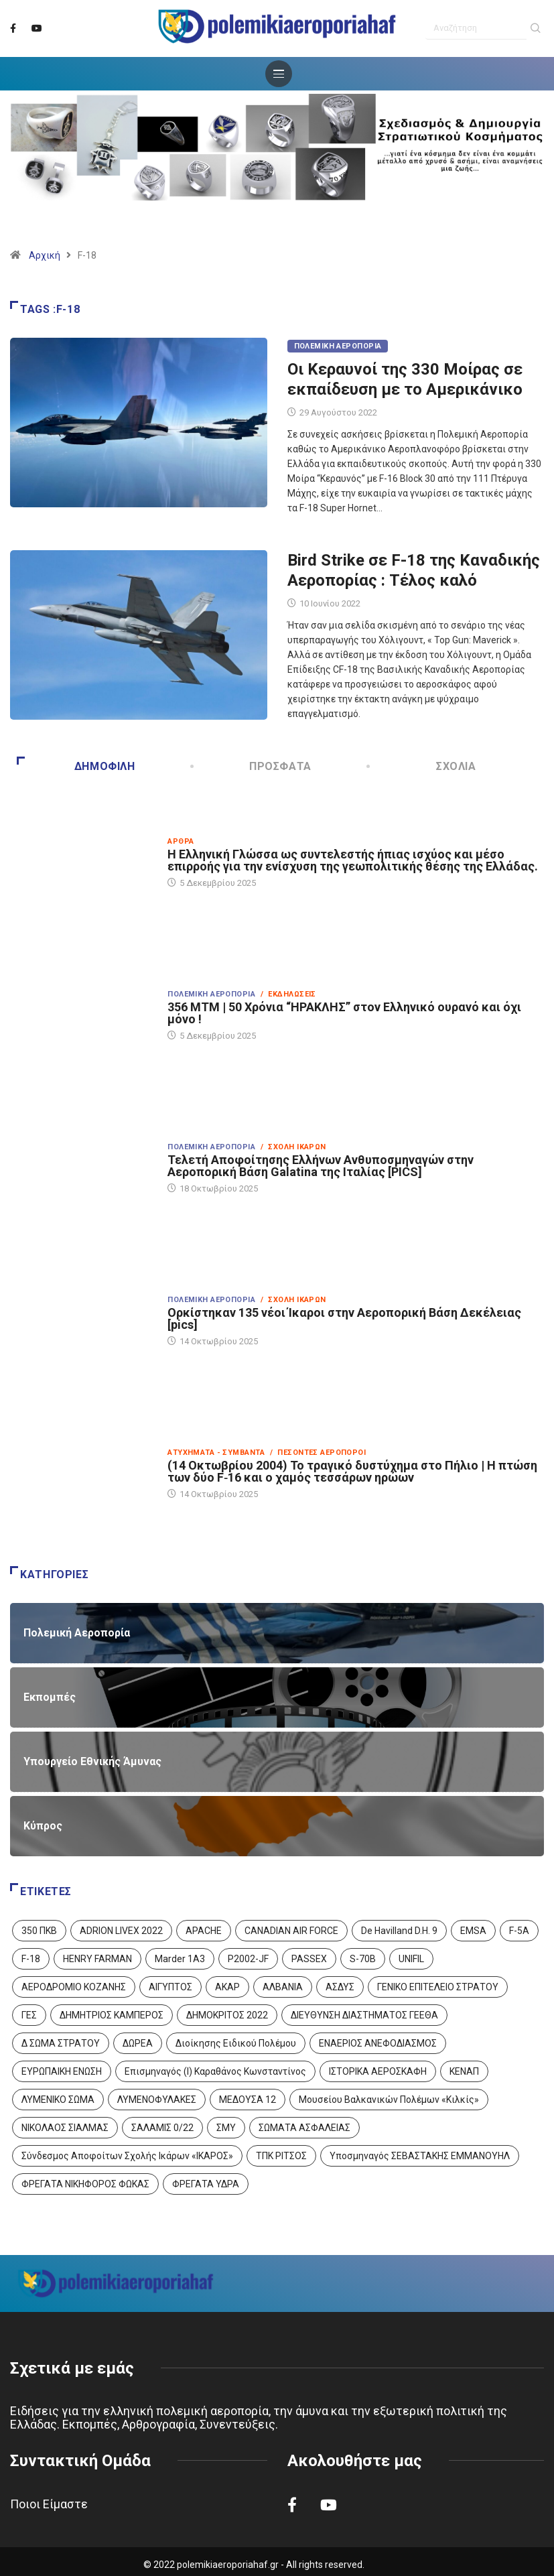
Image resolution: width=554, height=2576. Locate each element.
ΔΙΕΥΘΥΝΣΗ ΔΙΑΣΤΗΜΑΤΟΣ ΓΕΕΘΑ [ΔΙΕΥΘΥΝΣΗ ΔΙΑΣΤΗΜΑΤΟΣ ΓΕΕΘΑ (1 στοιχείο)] (364, 2015)
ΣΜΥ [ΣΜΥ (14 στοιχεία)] (226, 2127)
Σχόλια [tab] (422, 766)
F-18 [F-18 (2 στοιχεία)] (30, 1958)
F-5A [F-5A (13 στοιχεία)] (519, 1930)
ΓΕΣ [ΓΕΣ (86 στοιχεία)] (29, 2015)
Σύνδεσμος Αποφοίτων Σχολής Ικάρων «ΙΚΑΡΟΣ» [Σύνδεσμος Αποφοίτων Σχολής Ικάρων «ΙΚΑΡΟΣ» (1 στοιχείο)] (127, 2155)
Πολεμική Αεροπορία (338, 346)
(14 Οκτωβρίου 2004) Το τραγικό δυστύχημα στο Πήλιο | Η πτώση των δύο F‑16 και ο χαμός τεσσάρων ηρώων (352, 1471)
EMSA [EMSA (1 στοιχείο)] (473, 1930)
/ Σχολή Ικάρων (293, 1147)
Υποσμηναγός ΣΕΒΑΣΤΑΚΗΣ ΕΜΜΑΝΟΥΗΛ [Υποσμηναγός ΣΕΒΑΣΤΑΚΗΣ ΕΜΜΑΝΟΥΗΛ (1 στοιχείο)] (420, 2155)
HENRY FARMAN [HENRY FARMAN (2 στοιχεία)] (97, 1958)
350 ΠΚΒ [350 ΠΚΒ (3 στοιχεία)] (39, 1930)
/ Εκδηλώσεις (288, 994)
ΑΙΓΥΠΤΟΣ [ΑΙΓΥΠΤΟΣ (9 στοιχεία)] (170, 1987)
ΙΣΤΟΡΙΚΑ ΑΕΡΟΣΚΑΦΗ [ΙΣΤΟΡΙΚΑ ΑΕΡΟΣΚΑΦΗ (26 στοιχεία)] (378, 2071)
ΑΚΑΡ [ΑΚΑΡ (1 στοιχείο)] (227, 1987)
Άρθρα (180, 841)
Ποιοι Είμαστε (49, 2504)
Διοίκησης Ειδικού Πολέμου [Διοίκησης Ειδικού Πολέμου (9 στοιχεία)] (236, 2043)
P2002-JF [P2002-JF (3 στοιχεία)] (248, 1958)
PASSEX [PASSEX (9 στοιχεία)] (309, 1958)
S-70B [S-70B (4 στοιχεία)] (363, 1958)
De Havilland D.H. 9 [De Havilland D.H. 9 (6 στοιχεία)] (399, 1930)
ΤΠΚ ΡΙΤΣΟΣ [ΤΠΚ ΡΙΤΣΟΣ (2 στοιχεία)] (281, 2155)
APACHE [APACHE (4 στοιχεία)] (204, 1930)
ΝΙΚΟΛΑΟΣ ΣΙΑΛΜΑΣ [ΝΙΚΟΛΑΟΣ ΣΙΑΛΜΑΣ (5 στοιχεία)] (65, 2127)
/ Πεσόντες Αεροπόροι (318, 1452)
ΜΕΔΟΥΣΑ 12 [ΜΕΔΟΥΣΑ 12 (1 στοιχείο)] (247, 2099)
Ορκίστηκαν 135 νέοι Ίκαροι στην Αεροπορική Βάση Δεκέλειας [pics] (344, 1318)
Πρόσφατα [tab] (251, 766)
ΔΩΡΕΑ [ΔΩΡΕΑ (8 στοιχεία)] (138, 2043)
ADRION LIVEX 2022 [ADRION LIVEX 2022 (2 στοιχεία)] (121, 1930)
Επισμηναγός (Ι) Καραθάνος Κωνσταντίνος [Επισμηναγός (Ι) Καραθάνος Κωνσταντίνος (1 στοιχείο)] (215, 2071)
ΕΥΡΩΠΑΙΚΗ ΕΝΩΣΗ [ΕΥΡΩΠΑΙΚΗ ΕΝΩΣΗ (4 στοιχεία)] (61, 2071)
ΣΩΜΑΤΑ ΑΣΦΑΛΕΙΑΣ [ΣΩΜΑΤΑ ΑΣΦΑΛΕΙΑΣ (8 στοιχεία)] (304, 2127)
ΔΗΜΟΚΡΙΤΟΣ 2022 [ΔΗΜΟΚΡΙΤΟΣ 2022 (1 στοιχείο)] (227, 2015)
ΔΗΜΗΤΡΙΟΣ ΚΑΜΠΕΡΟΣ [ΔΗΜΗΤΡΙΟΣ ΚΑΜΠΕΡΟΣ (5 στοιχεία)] (111, 2015)
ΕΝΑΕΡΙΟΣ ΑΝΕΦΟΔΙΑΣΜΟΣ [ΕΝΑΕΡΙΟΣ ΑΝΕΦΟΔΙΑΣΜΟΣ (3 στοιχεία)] (378, 2043)
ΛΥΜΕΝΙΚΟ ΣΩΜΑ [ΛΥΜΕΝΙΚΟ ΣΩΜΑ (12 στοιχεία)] (57, 2099)
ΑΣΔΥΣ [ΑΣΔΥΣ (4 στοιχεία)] (340, 1987)
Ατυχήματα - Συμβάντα (216, 1452)
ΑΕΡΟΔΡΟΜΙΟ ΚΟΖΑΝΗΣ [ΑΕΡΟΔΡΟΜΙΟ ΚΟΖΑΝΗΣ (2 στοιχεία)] (73, 1987)
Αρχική (44, 255)
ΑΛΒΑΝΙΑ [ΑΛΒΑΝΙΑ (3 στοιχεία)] (283, 1987)
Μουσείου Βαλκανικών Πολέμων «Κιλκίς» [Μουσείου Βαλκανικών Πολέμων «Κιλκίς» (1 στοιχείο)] (389, 2099)
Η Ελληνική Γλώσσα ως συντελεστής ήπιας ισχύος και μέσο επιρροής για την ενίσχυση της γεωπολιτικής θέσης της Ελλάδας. (352, 860)
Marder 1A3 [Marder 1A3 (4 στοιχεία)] (180, 1958)
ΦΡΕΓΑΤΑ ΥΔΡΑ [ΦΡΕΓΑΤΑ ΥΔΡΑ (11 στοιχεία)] (205, 2184)
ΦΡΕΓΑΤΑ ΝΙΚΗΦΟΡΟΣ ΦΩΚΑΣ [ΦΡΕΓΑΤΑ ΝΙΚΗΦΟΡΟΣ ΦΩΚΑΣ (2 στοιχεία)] (85, 2184)
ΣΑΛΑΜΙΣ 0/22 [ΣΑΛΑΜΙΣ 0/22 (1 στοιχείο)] (162, 2127)
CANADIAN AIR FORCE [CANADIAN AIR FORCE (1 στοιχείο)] (291, 1930)
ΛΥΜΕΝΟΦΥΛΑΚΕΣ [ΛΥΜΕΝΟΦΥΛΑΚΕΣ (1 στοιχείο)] (156, 2099)
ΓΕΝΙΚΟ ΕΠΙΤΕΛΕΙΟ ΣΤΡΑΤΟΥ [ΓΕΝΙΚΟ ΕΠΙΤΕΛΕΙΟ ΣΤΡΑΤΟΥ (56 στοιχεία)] (437, 1987)
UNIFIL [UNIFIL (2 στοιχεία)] (411, 1958)
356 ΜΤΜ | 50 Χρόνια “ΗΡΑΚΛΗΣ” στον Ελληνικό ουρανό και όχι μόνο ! (344, 1013)
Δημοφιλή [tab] (76, 766)
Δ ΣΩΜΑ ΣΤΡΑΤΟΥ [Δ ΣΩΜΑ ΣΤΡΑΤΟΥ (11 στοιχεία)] (60, 2043)
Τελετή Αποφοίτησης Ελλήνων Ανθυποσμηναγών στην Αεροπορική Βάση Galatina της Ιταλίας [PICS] (320, 1166)
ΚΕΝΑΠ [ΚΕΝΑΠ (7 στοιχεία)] (464, 2071)
